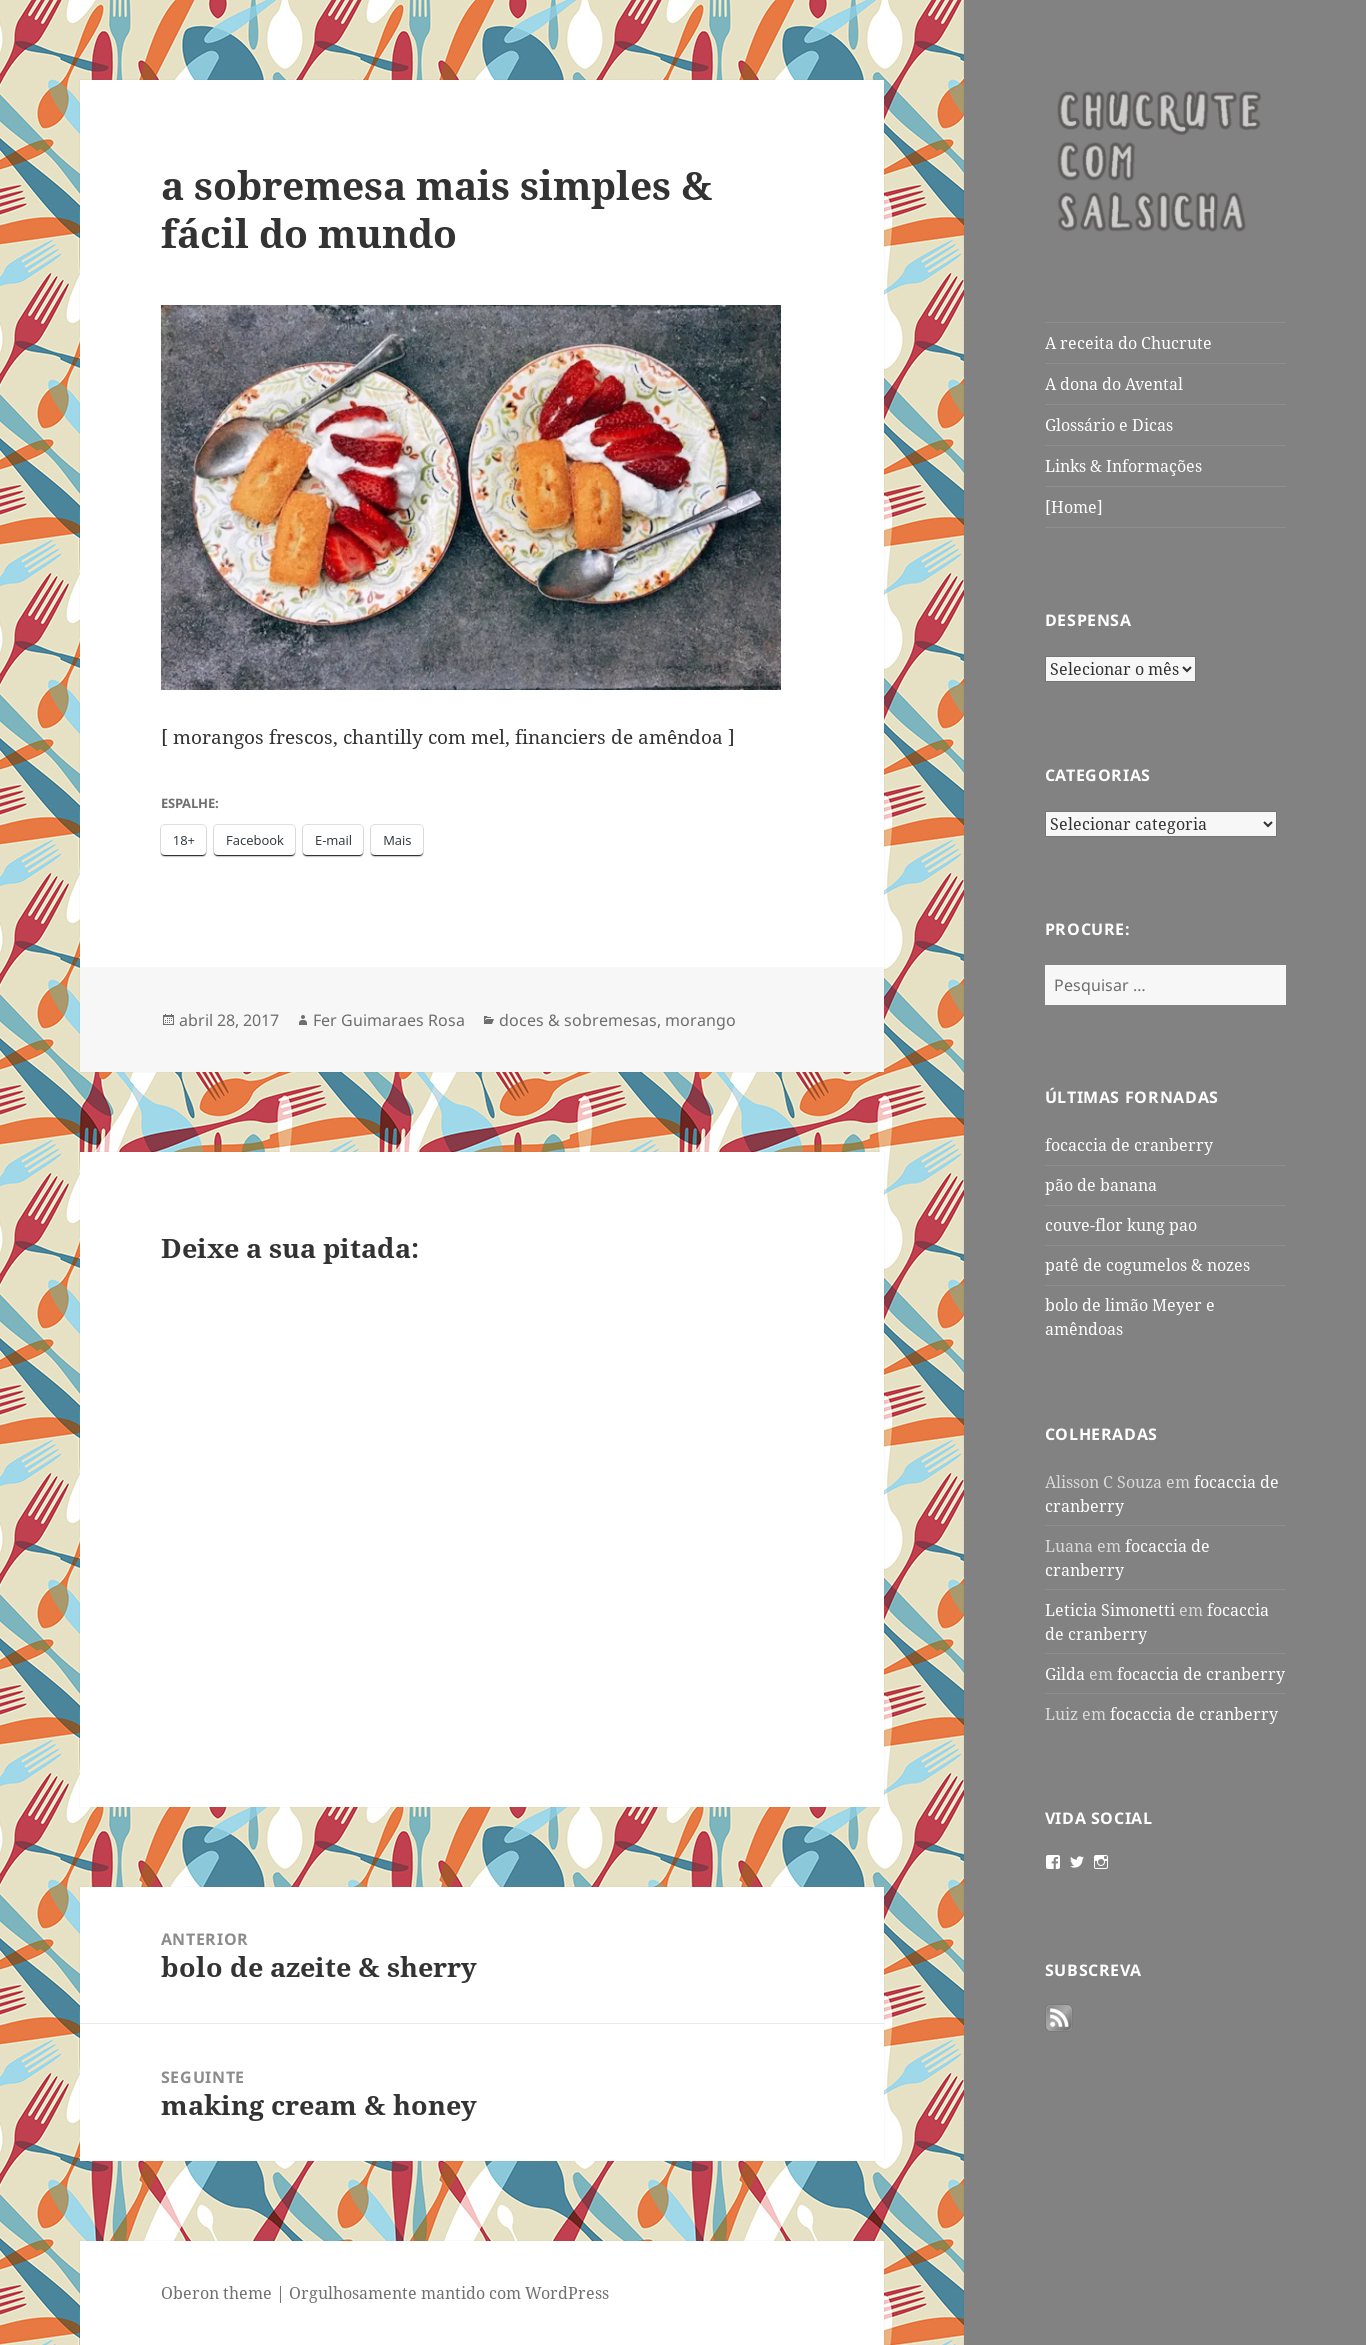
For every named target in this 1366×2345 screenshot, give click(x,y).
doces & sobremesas (578, 1020)
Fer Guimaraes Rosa (389, 1020)
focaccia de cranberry (1129, 1145)
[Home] (1074, 507)
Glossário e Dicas (1109, 425)
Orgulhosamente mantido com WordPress (449, 2293)
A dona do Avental (1114, 384)
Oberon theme (216, 2293)
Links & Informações (1123, 466)
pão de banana (1101, 1185)
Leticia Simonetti (1110, 1610)
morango (700, 1020)
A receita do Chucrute (1128, 343)
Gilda (1065, 1674)
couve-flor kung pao (1121, 1225)
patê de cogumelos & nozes (1147, 1265)
